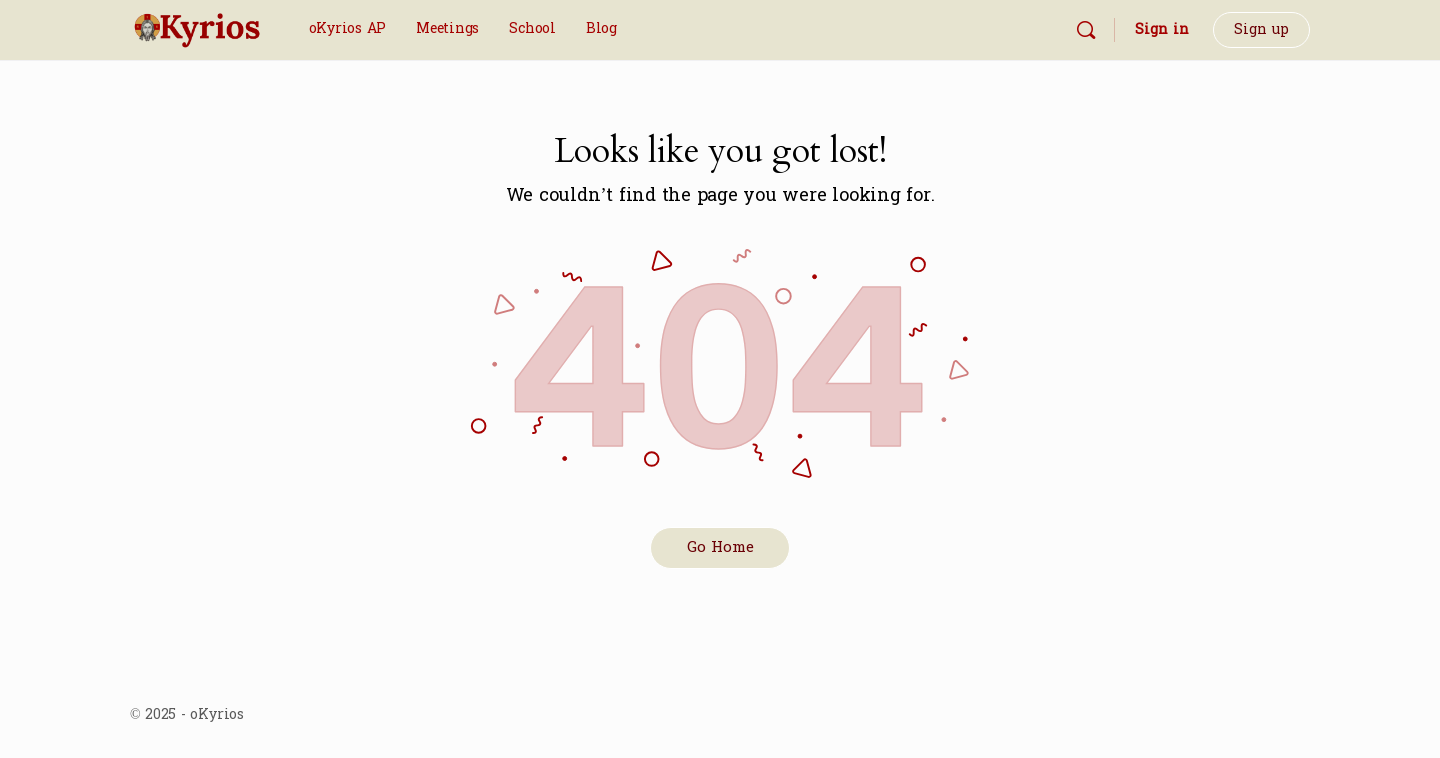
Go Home (720, 547)
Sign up (1261, 29)
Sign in (1162, 29)
